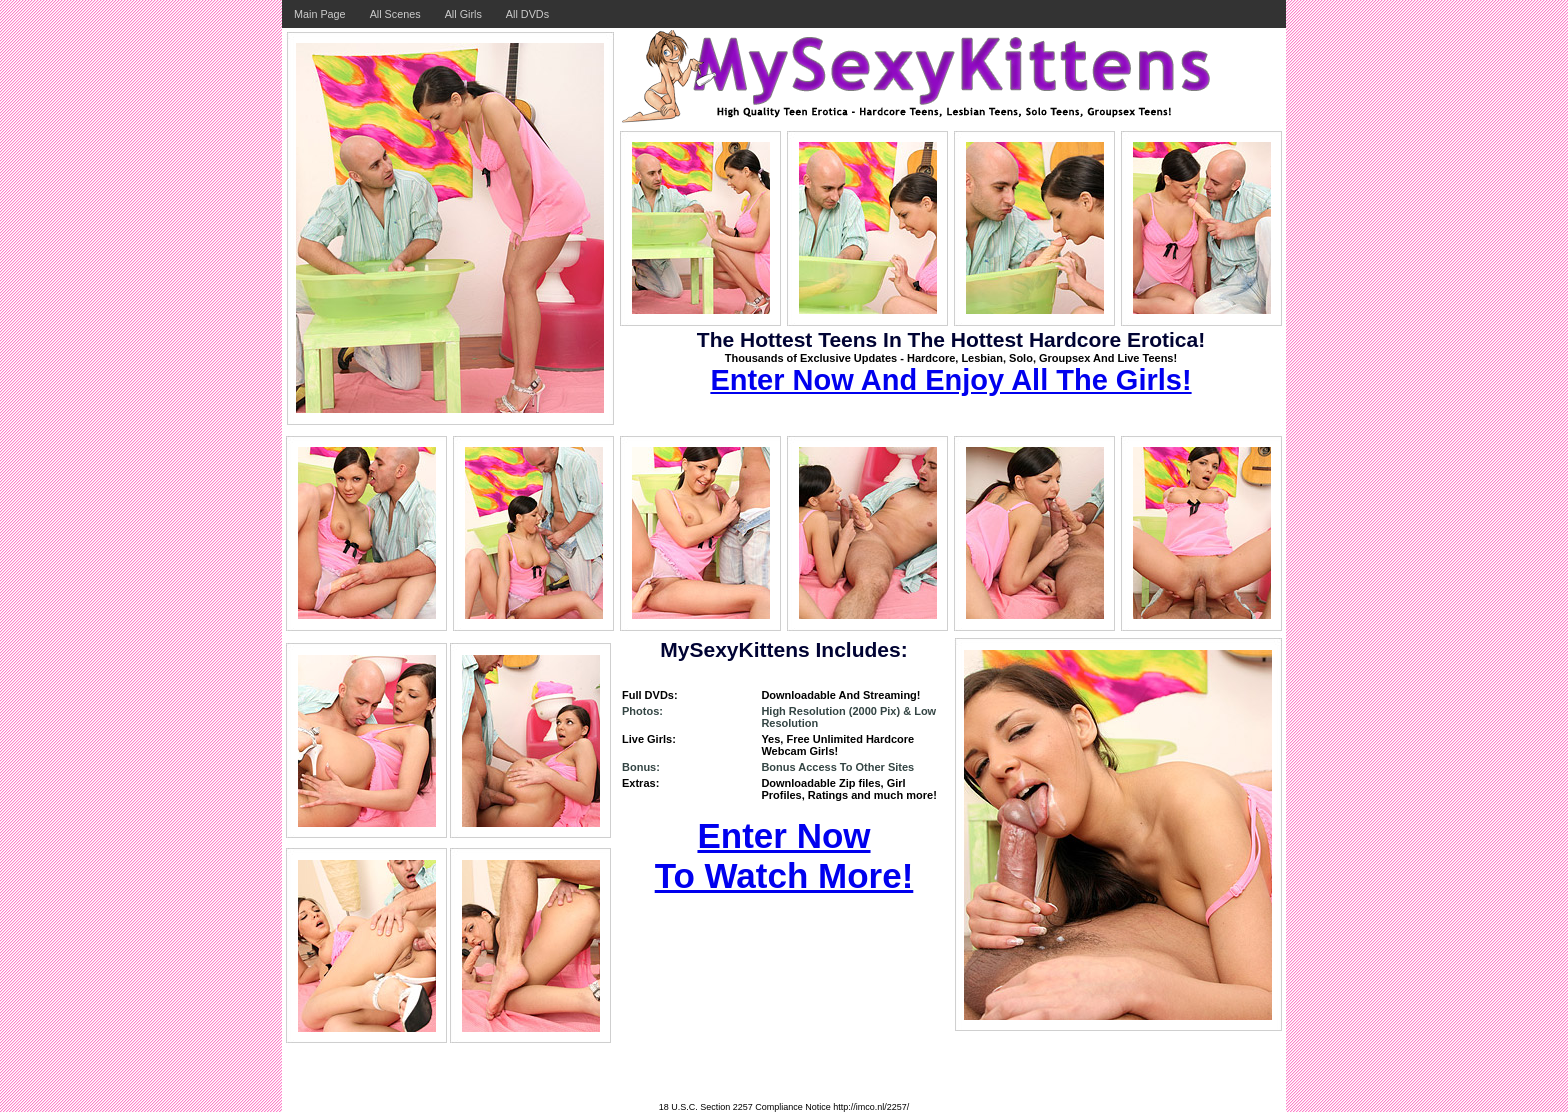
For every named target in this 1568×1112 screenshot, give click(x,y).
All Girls (463, 14)
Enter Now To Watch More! (784, 855)
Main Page (320, 14)
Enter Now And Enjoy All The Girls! (950, 380)
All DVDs (527, 14)
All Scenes (395, 14)
